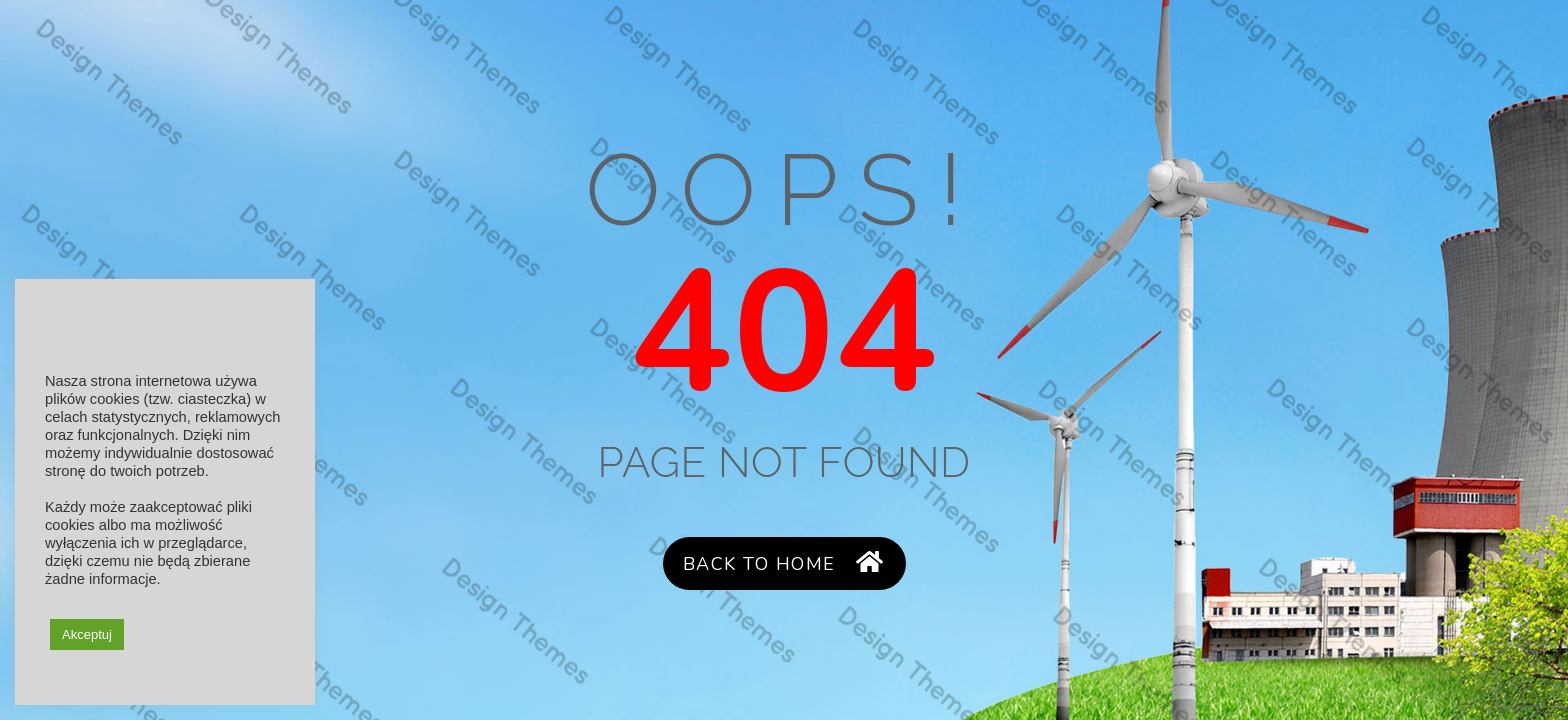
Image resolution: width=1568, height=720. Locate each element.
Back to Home (784, 563)
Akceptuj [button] (87, 634)
